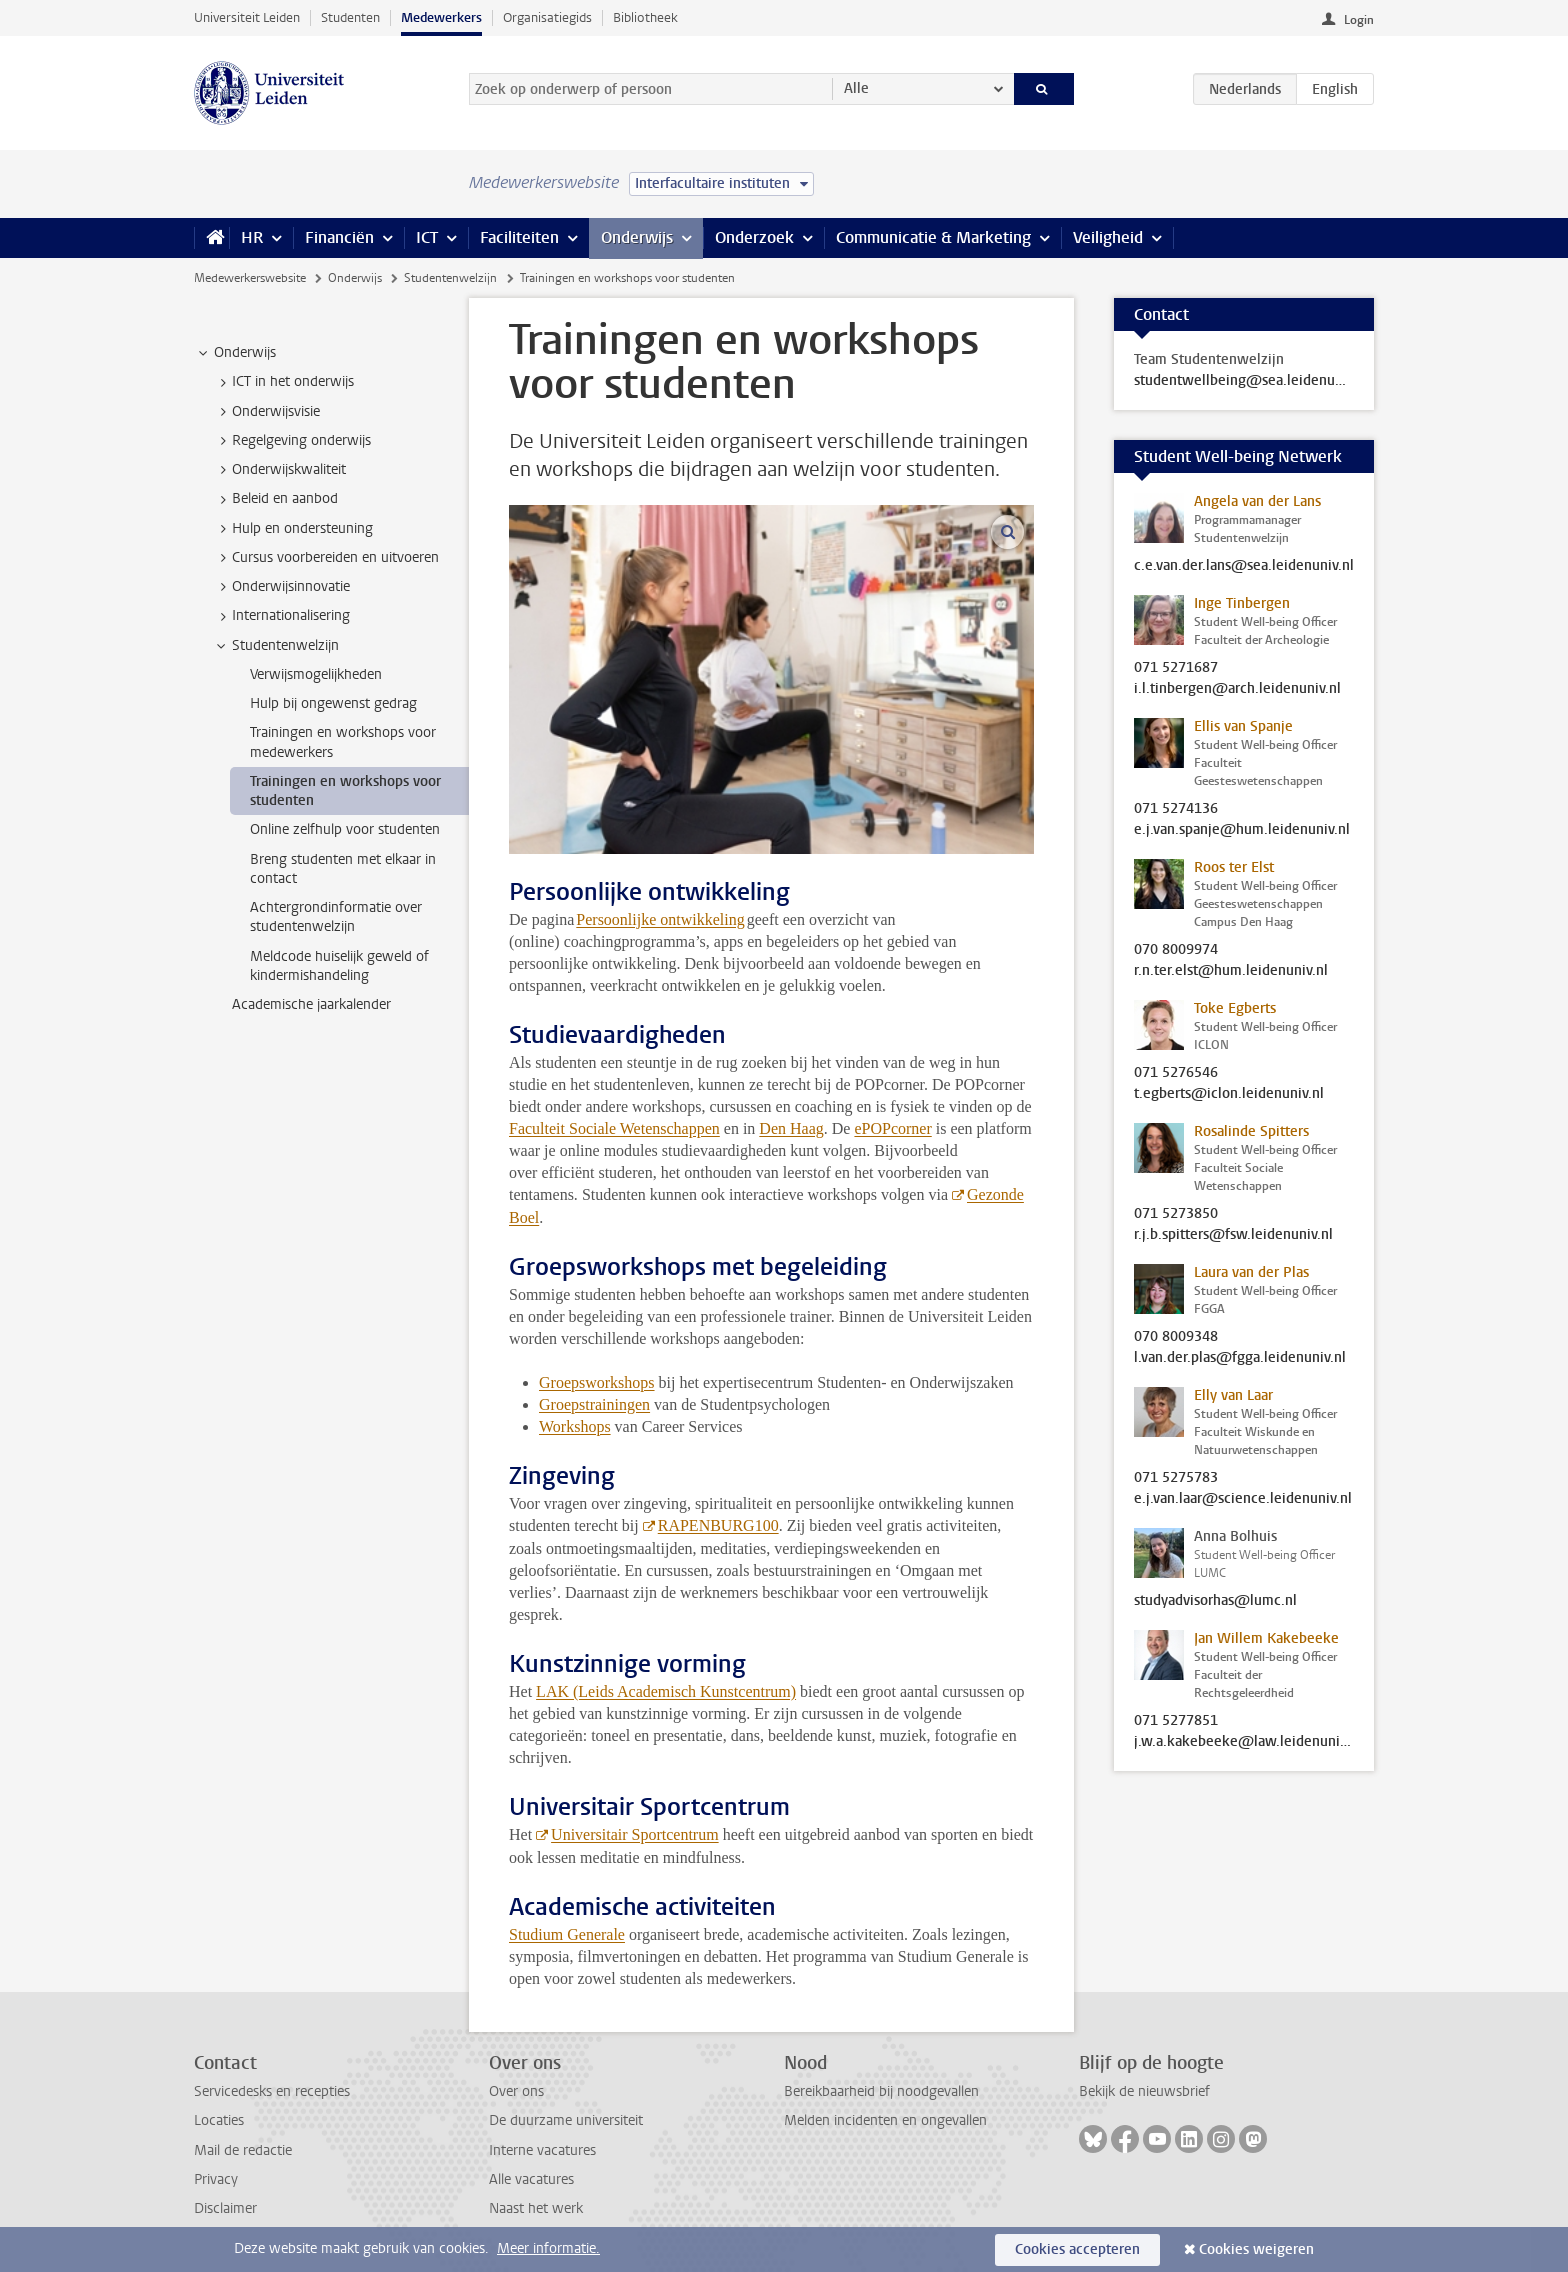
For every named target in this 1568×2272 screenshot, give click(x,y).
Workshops (575, 1426)
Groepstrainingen (594, 1404)
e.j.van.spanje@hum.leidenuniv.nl (1242, 830)
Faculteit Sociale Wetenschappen (614, 1128)
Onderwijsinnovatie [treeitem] (281, 587)
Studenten (350, 17)
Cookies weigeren (1256, 2249)
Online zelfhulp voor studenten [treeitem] (345, 829)
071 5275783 (1176, 1478)
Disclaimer (225, 2208)
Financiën (339, 237)
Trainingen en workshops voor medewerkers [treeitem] (343, 742)
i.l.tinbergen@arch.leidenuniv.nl (1237, 689)
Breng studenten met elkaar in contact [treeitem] (343, 869)
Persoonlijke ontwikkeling (660, 919)
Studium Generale (567, 1934)
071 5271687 (1176, 668)
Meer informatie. (548, 2248)
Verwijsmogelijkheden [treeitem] (316, 674)
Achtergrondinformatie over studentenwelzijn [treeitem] (336, 917)
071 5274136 (1176, 809)
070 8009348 (1176, 1337)
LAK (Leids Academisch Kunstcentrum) (666, 1691)
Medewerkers (441, 17)
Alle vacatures (531, 2179)
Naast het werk (536, 2208)
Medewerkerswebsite (250, 278)
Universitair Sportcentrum (635, 1834)
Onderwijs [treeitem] (235, 353)
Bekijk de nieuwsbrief (1144, 2091)
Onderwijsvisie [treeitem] (266, 412)
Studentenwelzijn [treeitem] (276, 646)
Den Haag (791, 1128)
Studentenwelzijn (450, 278)
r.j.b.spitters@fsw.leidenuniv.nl (1233, 1235)
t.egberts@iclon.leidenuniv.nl (1229, 1094)
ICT (427, 237)
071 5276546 (1176, 1073)
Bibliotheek (645, 17)
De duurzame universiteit (566, 2120)
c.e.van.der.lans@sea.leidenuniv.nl (1244, 566)
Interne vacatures (542, 2150)
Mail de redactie (243, 2150)
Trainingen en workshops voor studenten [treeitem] (345, 791)
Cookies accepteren (1077, 2249)
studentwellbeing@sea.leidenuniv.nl (1244, 381)
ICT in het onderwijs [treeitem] (283, 382)
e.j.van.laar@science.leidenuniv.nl (1243, 1499)
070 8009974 (1176, 950)
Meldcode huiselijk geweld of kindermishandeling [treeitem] (339, 966)
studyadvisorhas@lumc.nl (1215, 1601)
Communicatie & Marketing (933, 237)
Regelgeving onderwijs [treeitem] (292, 441)
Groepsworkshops (597, 1382)
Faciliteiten (519, 237)
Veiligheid (1108, 237)
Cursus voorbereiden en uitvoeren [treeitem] (326, 558)
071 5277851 (1176, 1721)
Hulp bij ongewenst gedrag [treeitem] (333, 703)
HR (252, 237)
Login (1359, 20)
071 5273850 (1176, 1214)
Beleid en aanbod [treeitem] (275, 499)
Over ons (516, 2091)
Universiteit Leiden (247, 17)
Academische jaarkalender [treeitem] (311, 1004)
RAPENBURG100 (718, 1525)
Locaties (219, 2120)
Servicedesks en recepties (272, 2091)
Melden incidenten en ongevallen (885, 2120)
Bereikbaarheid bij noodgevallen (881, 2091)
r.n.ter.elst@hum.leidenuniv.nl (1231, 971)
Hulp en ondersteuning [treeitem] (293, 529)
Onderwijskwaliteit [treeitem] (279, 470)
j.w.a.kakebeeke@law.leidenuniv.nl (1244, 1742)
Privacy (216, 2179)
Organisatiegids (547, 17)
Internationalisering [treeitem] (281, 616)
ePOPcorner (892, 1128)
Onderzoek (754, 237)
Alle (856, 88)
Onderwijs (637, 237)
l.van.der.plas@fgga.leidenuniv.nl (1240, 1358)
